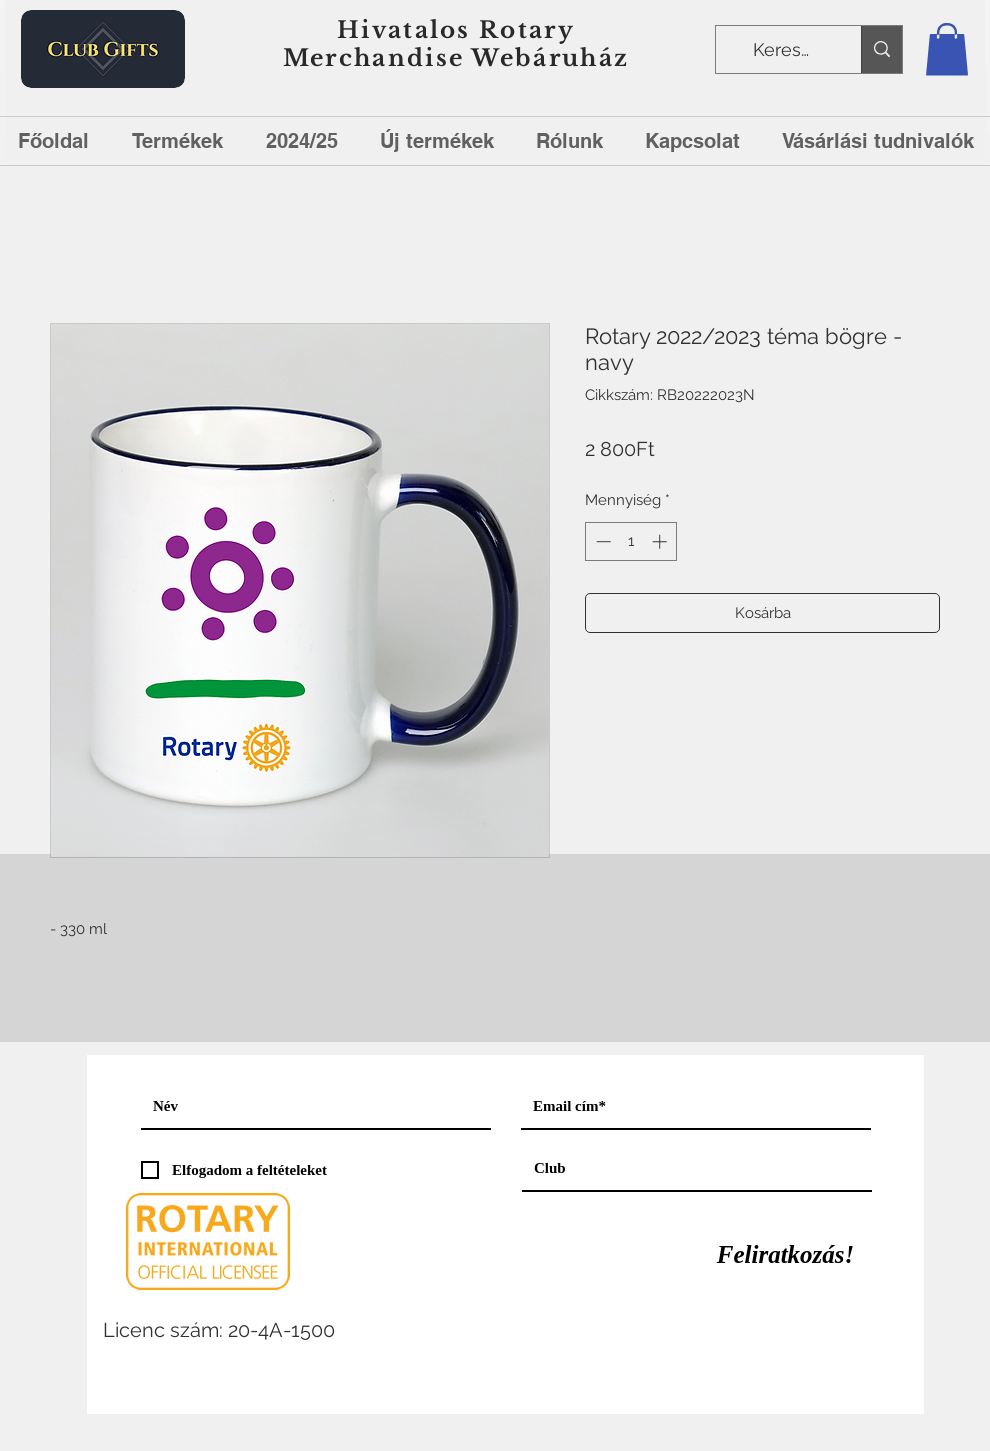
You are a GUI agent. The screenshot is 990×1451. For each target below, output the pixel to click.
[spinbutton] (631, 541)
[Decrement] (601, 541)
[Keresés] (786, 50)
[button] (947, 49)
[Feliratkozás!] (785, 1254)
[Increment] (661, 541)
